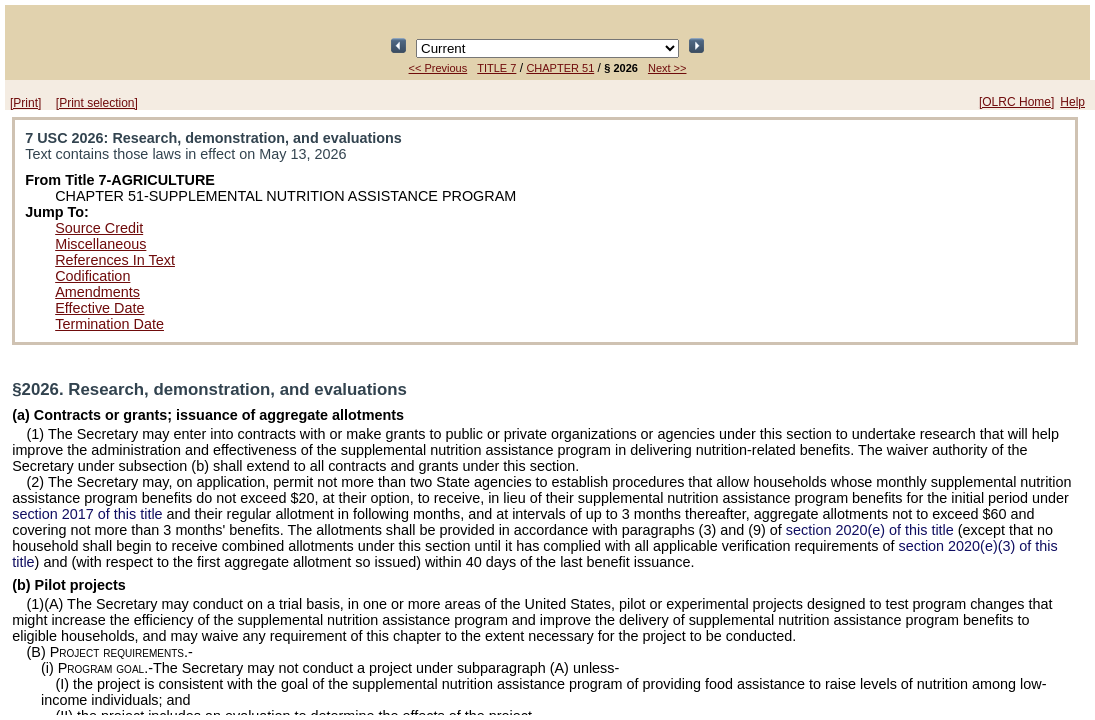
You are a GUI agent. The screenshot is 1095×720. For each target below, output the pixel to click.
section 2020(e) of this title (870, 530)
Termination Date (109, 324)
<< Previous (438, 68)
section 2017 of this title (87, 514)
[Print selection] (97, 103)
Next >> (667, 68)
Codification (92, 276)
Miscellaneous (100, 244)
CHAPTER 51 (560, 68)
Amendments (97, 292)
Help (1072, 102)
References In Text (115, 260)
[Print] (25, 103)
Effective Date (99, 308)
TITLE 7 (496, 68)
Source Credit (99, 228)
